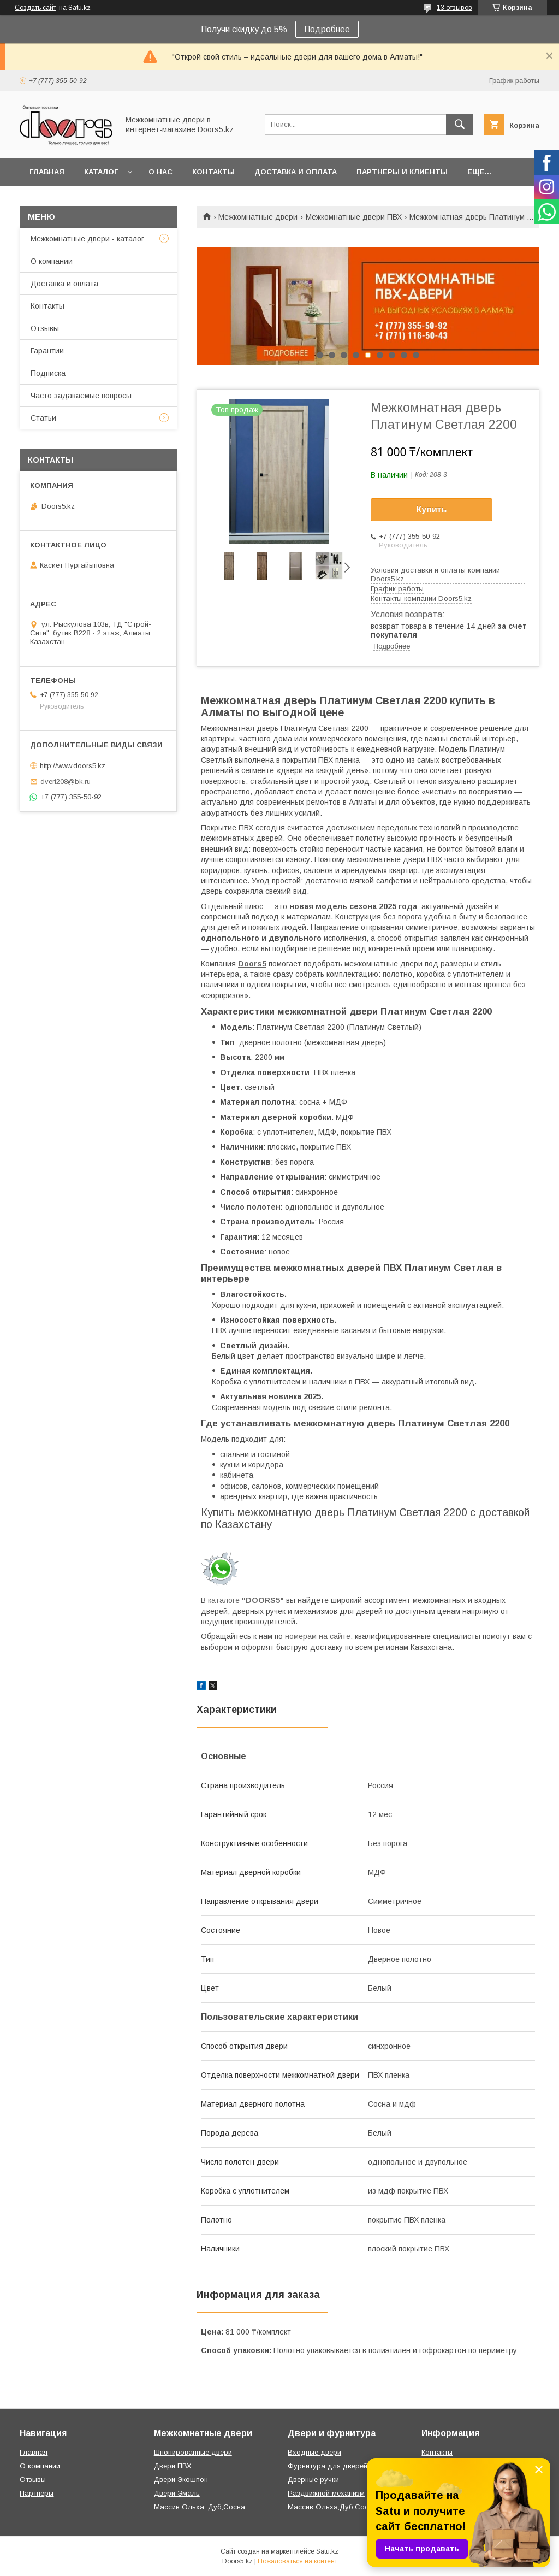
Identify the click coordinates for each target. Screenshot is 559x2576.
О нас (160, 172)
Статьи (43, 418)
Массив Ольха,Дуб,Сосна (332, 2507)
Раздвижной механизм (326, 2493)
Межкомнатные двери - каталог (87, 238)
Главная (46, 172)
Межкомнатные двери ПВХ (354, 217)
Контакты (213, 172)
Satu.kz (327, 2551)
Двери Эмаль (177, 2493)
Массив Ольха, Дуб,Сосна (199, 2507)
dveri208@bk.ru (65, 781)
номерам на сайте (317, 1636)
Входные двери (314, 2452)
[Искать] (459, 124)
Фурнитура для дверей (327, 2466)
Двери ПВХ (173, 2466)
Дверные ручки (313, 2479)
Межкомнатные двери (258, 217)
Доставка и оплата (295, 172)
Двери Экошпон (181, 2479)
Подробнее (327, 29)
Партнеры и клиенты (402, 172)
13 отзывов (454, 7)
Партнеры (36, 2493)
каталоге (246, 1600)
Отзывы (45, 328)
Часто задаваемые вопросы (81, 395)
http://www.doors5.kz (72, 766)
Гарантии (47, 350)
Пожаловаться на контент (297, 2561)
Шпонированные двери (193, 2452)
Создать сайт (35, 7)
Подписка (48, 373)
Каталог (101, 172)
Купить (432, 509)
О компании (52, 261)
